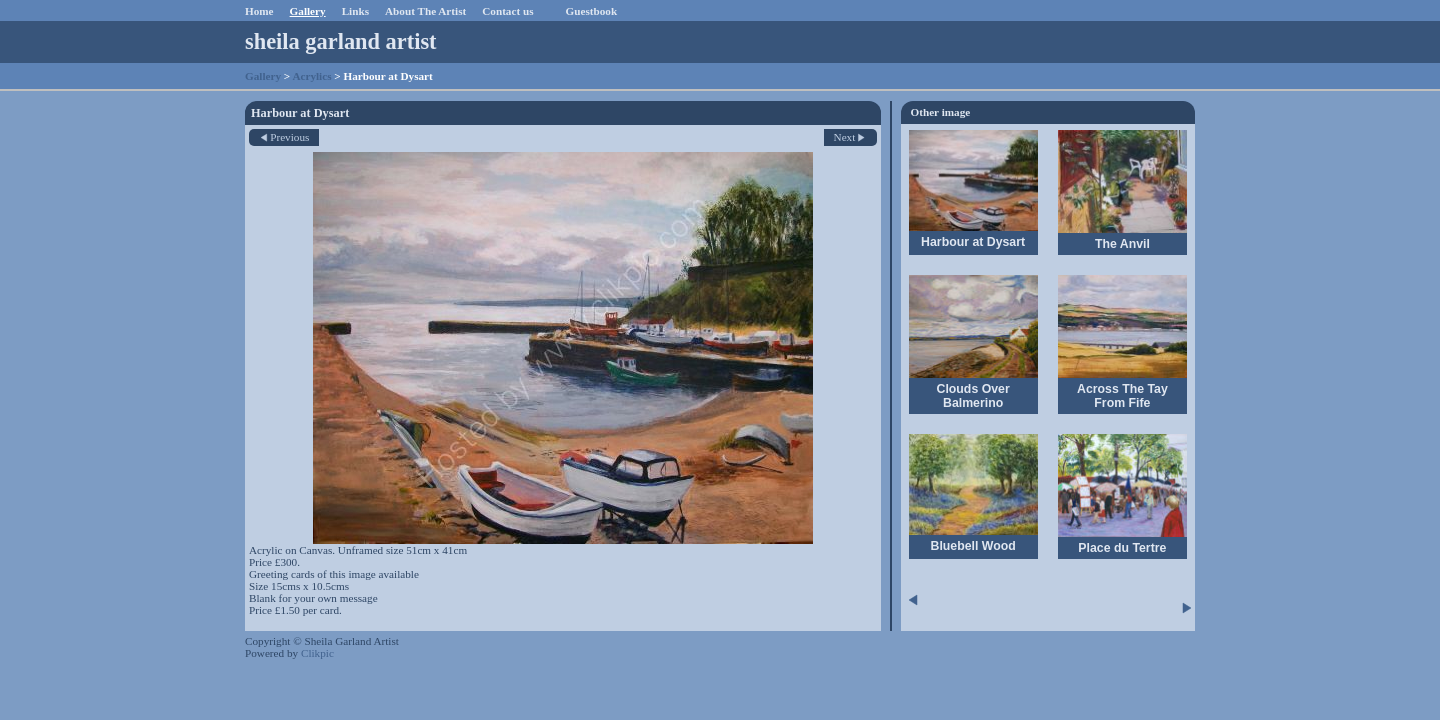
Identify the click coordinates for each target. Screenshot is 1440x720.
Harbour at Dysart (973, 242)
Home (259, 11)
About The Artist (425, 11)
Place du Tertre (1122, 548)
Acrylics (311, 76)
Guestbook (592, 11)
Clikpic (317, 653)
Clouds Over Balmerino (973, 396)
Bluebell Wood (972, 546)
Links (355, 11)
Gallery (308, 11)
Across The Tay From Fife (1122, 396)
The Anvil (1122, 244)
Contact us (507, 11)
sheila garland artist (341, 41)
